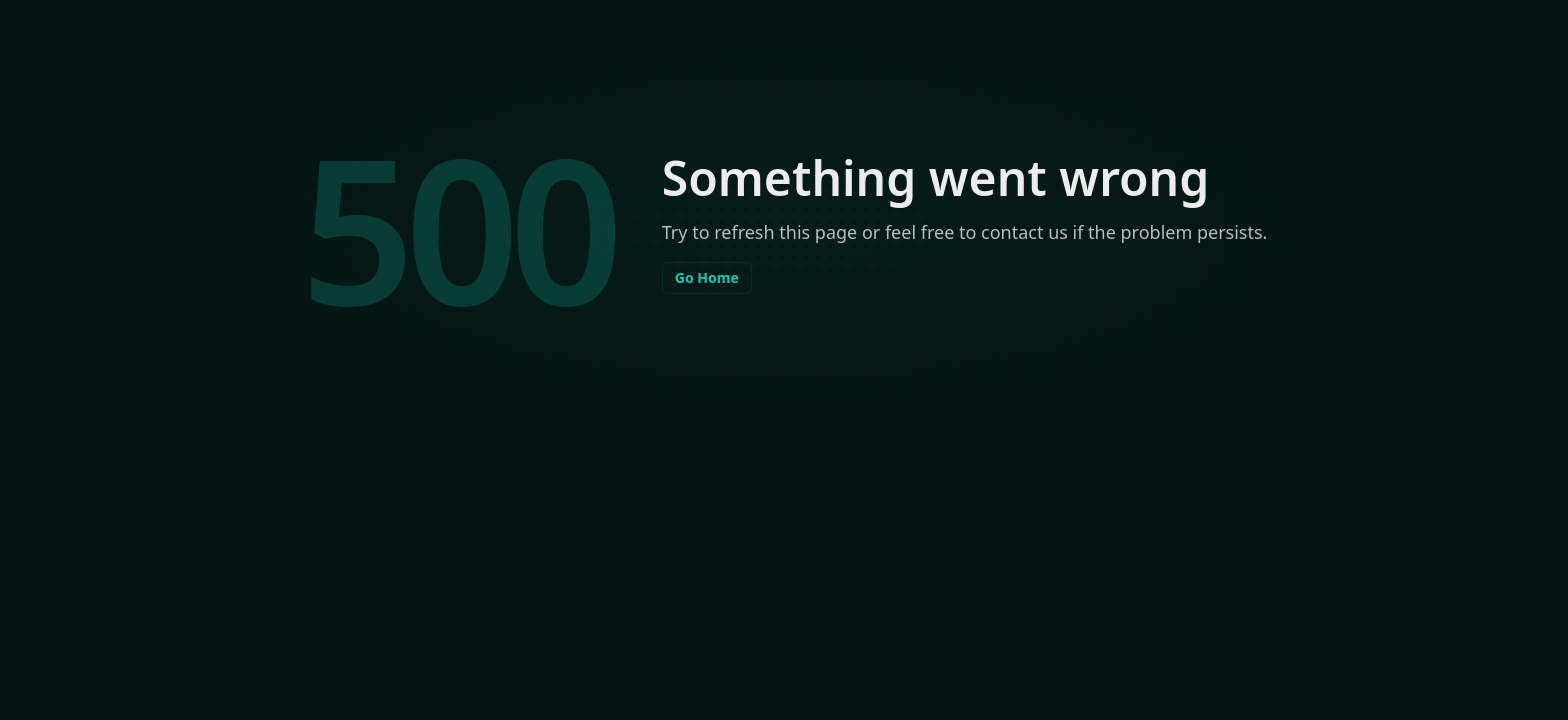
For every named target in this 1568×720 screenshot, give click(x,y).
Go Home (707, 277)
